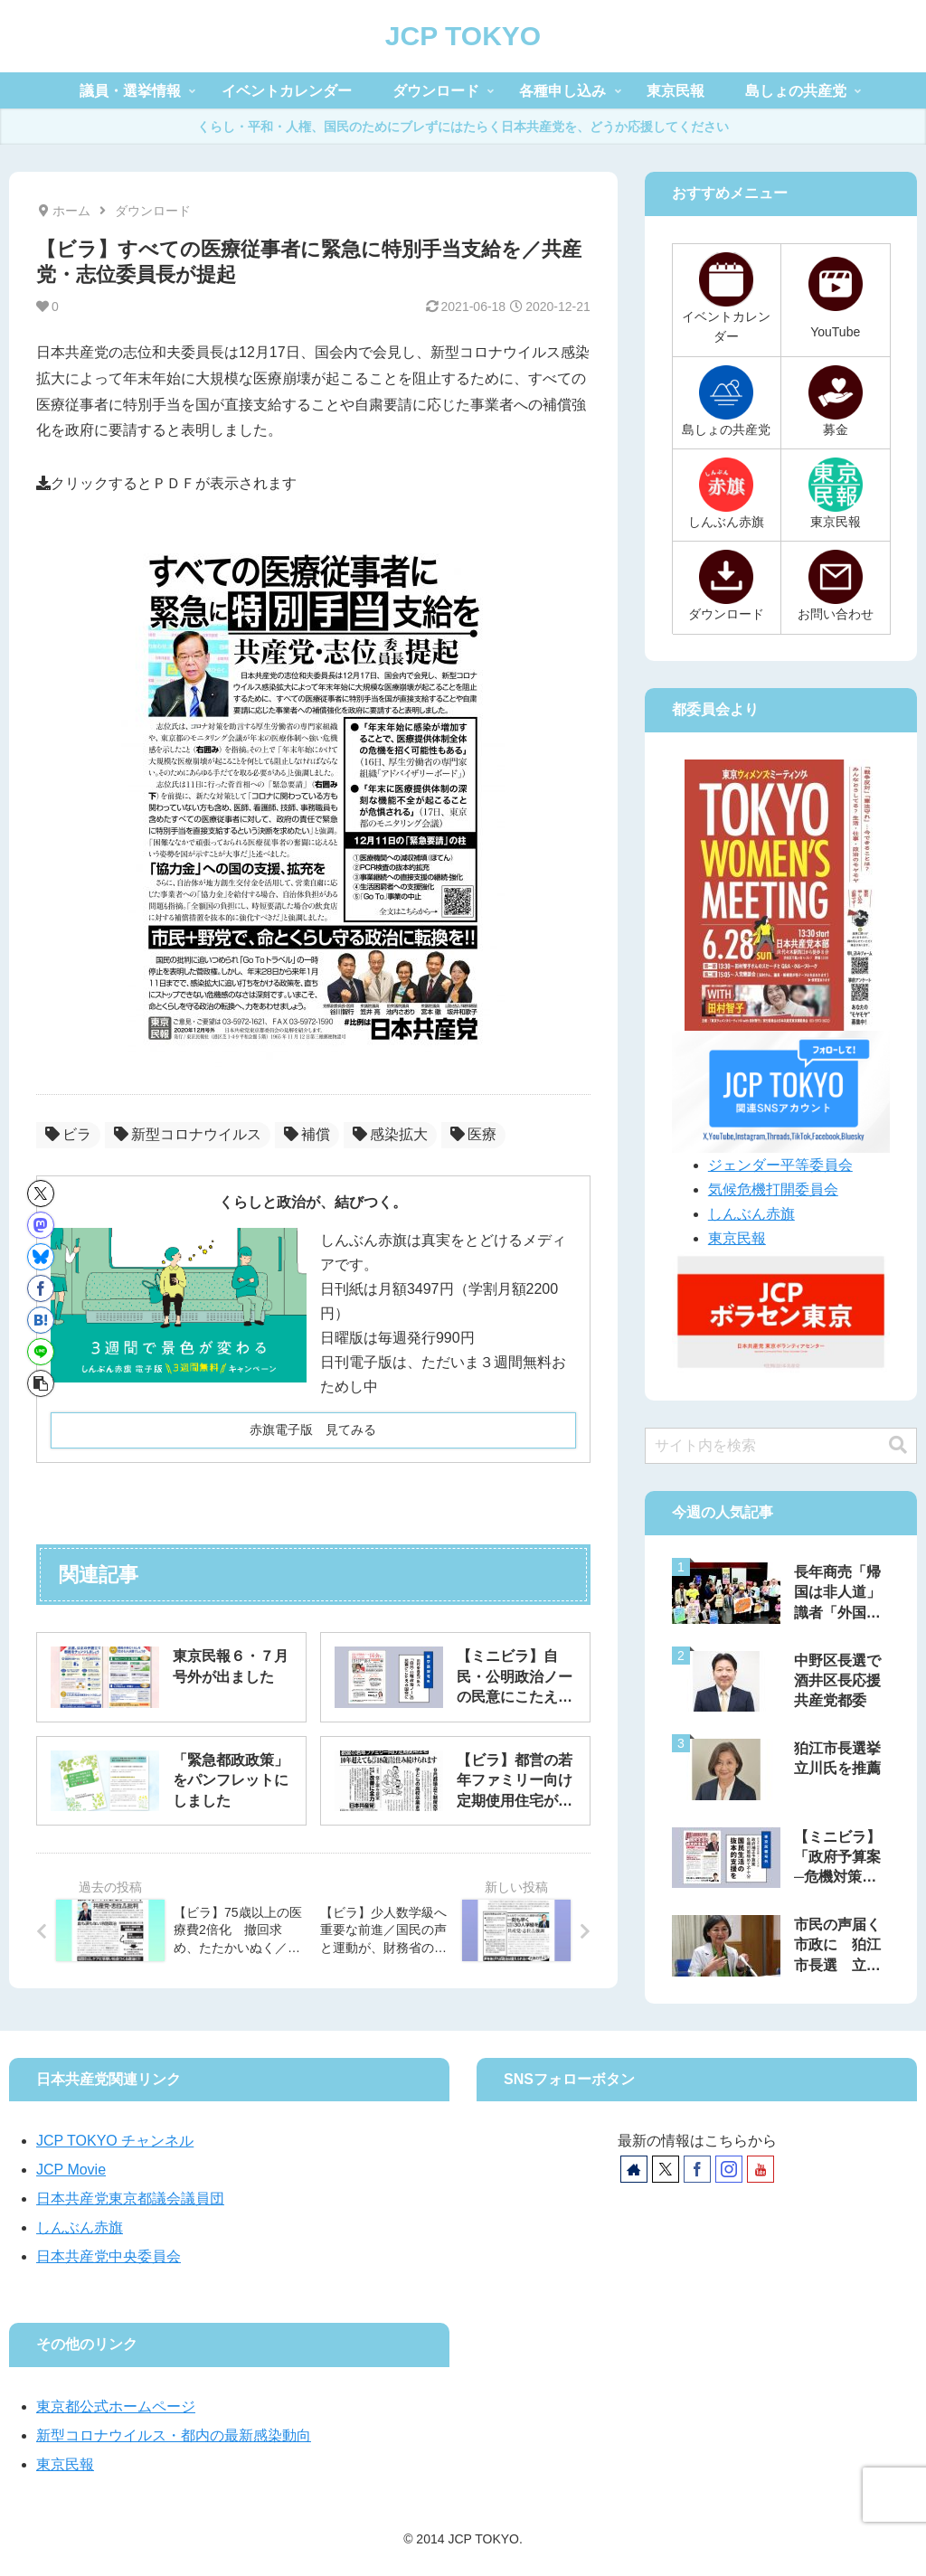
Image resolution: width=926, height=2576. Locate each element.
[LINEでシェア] (40, 1351)
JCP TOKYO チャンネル (115, 2140)
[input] (781, 1446)
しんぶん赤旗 (751, 1214)
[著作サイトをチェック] (633, 2169)
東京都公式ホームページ (115, 2406)
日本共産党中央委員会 (108, 2256)
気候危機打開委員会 (773, 1189)
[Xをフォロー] (665, 2169)
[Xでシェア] (40, 1193)
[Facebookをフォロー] (697, 2169)
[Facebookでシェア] (40, 1288)
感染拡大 (390, 1134)
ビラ (68, 1134)
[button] (40, 1383)
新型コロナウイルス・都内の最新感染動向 (173, 2435)
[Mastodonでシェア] (40, 1225)
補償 (307, 1134)
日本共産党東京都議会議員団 (130, 2198)
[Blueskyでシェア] (40, 1256)
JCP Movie (71, 2169)
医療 (473, 1134)
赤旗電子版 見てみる (313, 1429)
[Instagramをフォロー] (728, 2169)
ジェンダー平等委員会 (780, 1165)
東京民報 (737, 1238)
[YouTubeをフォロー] (760, 2169)
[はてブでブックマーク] (40, 1320)
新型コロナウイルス (187, 1134)
